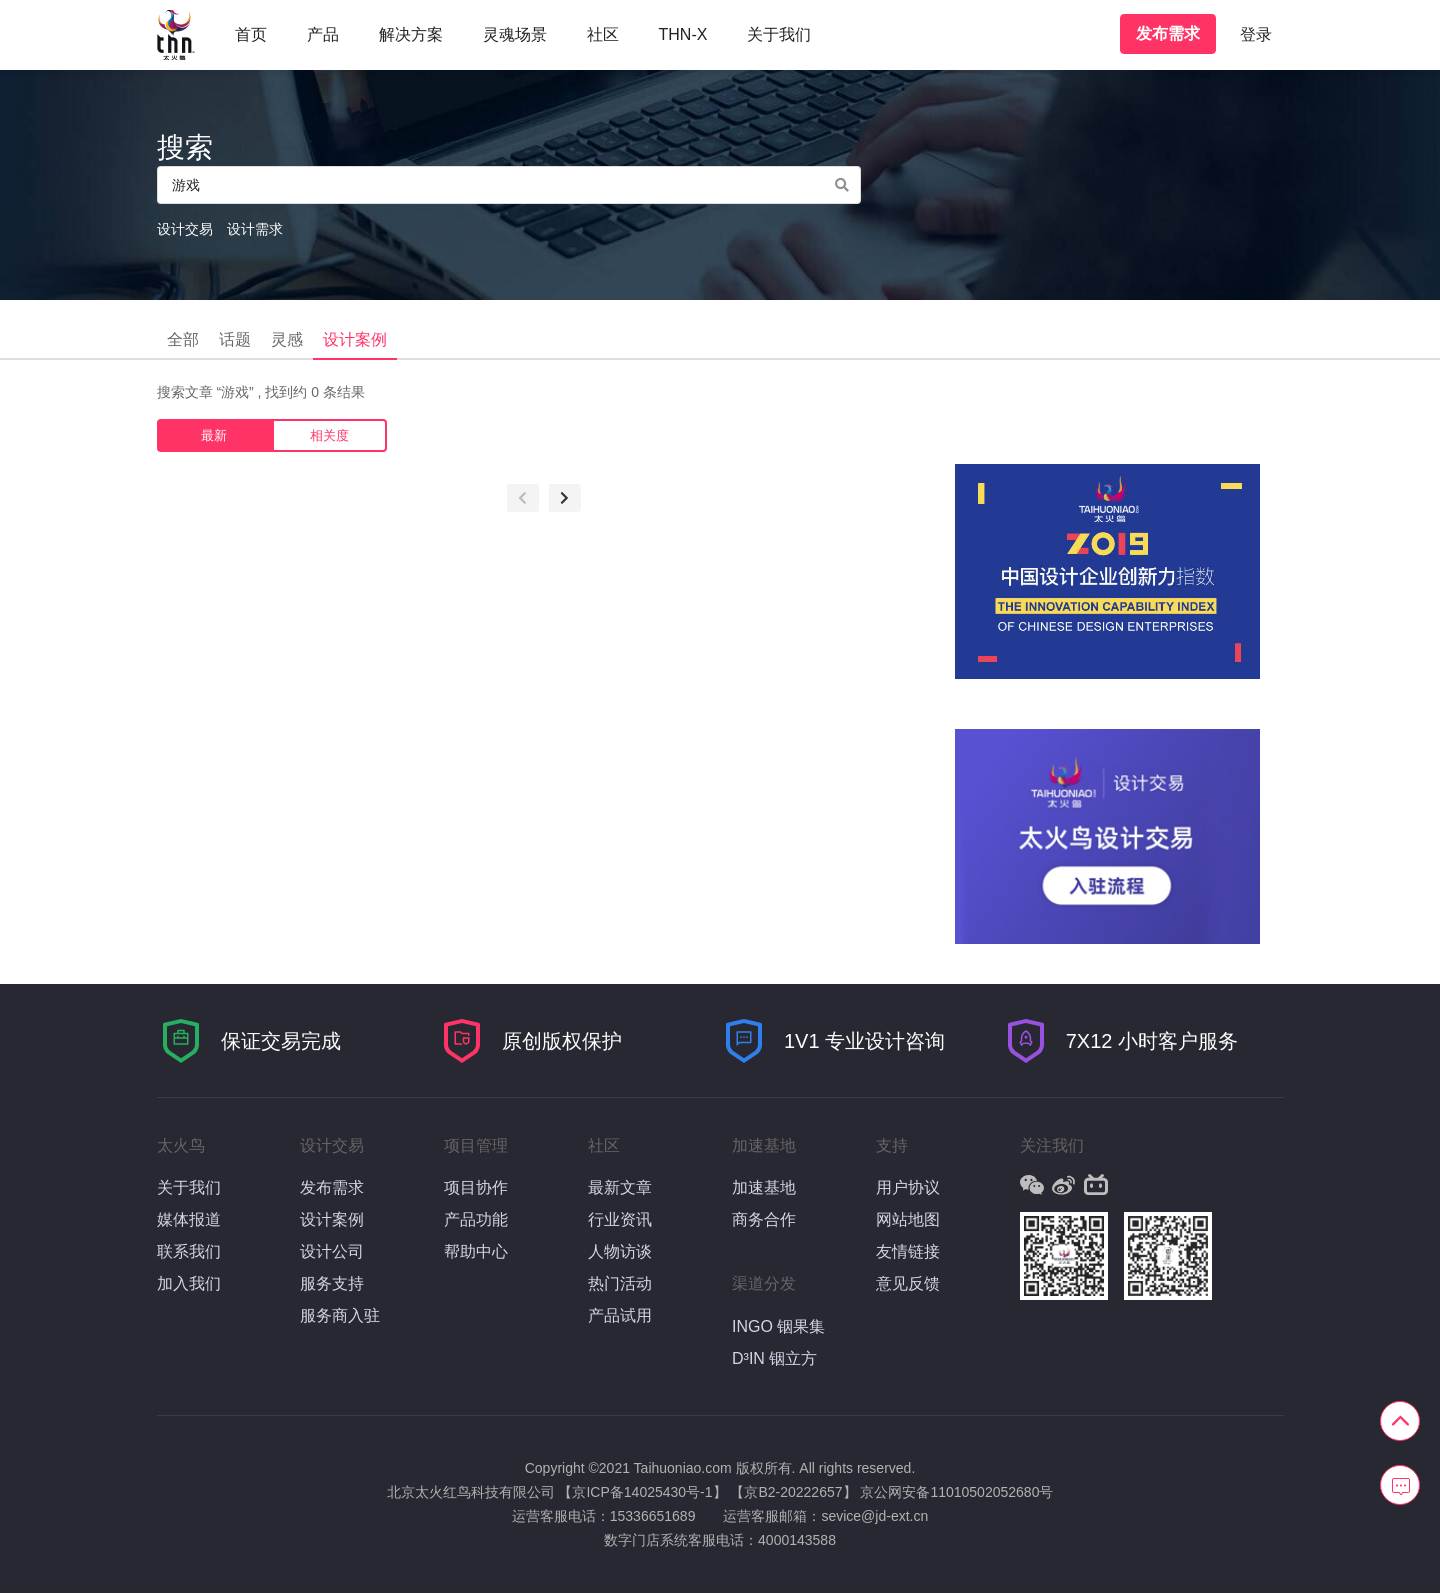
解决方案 (411, 34)
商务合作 (764, 1219)
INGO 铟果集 (778, 1326)
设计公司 (332, 1251)
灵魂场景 (515, 34)
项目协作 (476, 1187)
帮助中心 (476, 1251)
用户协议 (908, 1187)
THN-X (683, 34)
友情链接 (908, 1251)
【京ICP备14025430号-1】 (642, 1492)
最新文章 (620, 1187)
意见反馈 (908, 1283)
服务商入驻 (340, 1315)
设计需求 (255, 229)
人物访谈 (620, 1251)
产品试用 (620, 1315)
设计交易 (185, 229)
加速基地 (764, 1187)
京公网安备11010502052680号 (956, 1492)
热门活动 (620, 1283)
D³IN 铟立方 (774, 1358)
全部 (183, 339)
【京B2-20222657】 (793, 1492)
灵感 (287, 339)
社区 (603, 34)
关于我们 (779, 34)
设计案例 (355, 339)
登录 (1256, 34)
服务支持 (332, 1283)
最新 (214, 435)
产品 (323, 34)
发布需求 (1168, 33)
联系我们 (189, 1251)
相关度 (329, 435)
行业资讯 (620, 1219)
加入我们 (189, 1283)
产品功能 (476, 1219)
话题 (235, 339)
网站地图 (908, 1219)
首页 (251, 34)
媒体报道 (189, 1219)
